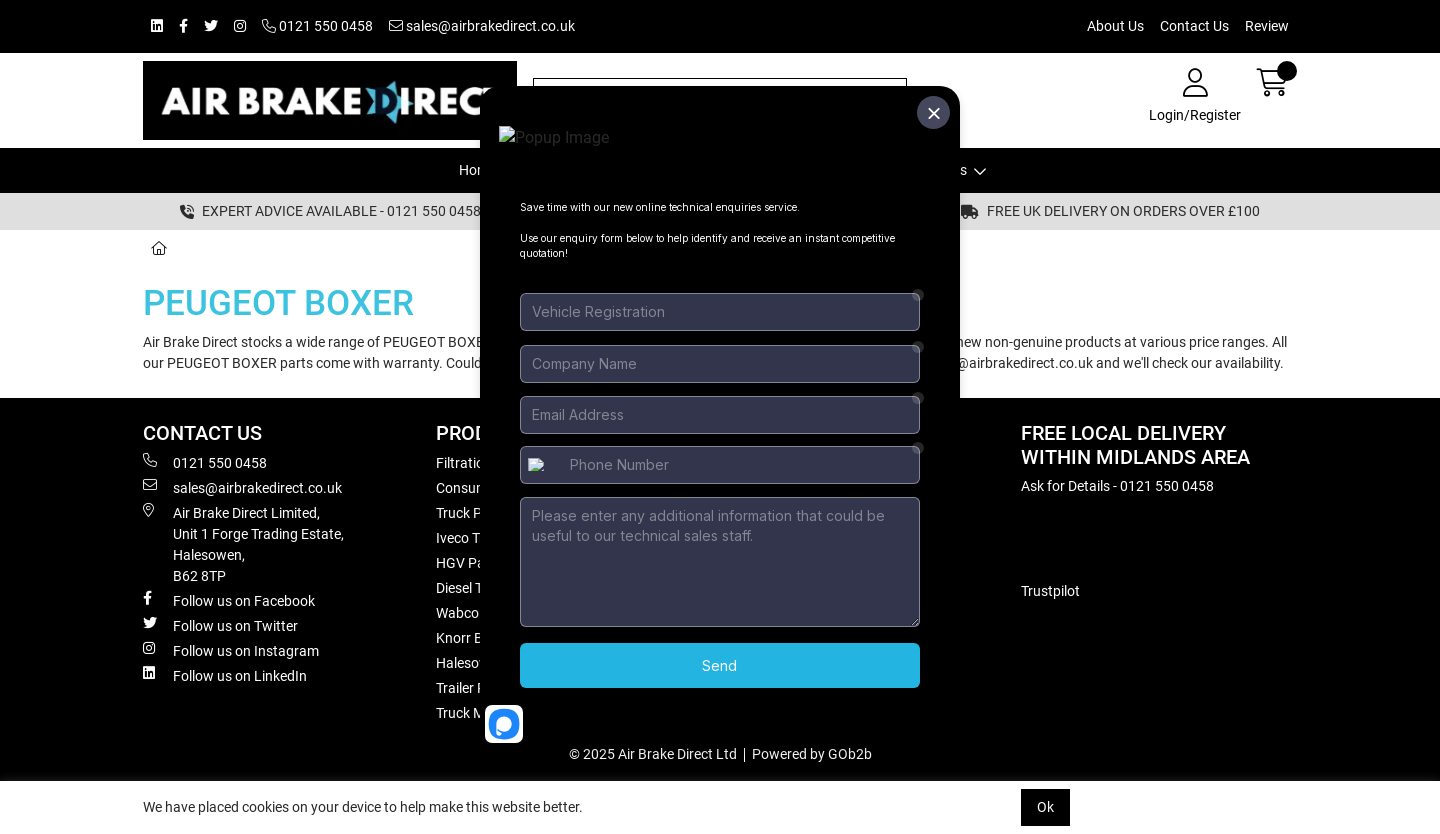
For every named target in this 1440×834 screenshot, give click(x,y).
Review (1267, 26)
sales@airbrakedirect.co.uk (482, 26)
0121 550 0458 (317, 26)
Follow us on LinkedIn (225, 675)
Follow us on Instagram (231, 650)
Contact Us (1194, 26)
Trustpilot (1050, 591)
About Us (1115, 26)
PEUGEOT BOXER (366, 248)
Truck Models (239, 248)
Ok (1045, 807)
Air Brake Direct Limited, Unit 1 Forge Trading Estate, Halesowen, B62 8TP (243, 543)
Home (477, 170)
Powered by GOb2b (812, 754)
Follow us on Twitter (220, 625)
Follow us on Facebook (229, 600)
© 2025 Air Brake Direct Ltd (653, 754)
